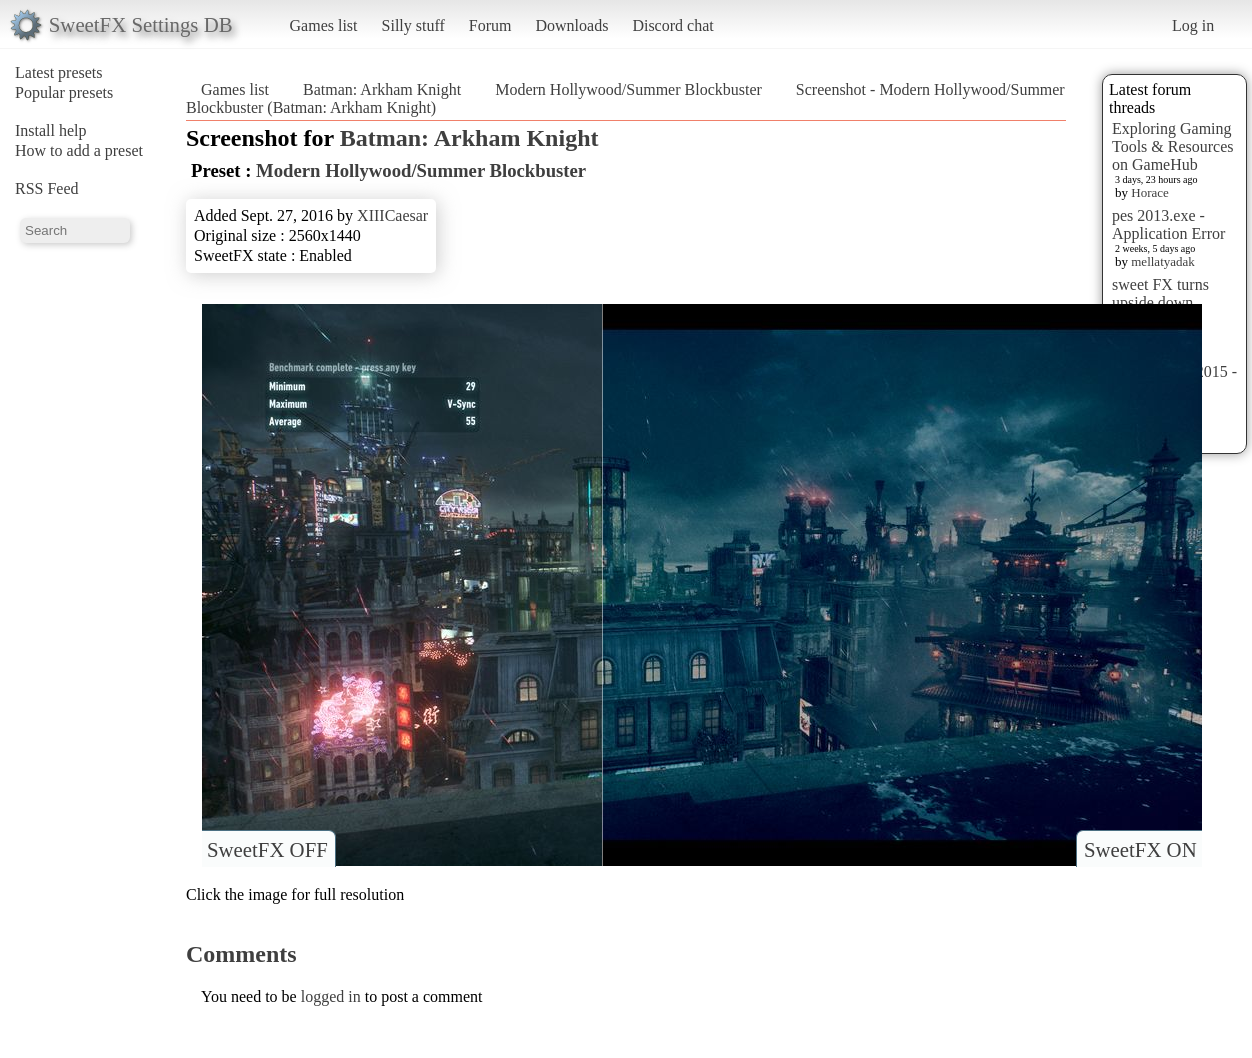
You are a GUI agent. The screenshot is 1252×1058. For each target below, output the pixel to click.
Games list (324, 25)
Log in (1193, 25)
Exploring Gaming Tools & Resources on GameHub (1173, 146)
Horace (1150, 192)
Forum (490, 25)
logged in (331, 996)
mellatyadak (1163, 261)
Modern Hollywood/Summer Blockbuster (628, 89)
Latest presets (59, 72)
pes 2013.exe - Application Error (1168, 224)
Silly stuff (413, 25)
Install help (51, 130)
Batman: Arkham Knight (382, 89)
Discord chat (672, 25)
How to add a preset (79, 150)
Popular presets (64, 92)
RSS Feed (47, 188)
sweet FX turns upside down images (1160, 302)
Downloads (571, 25)
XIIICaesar (392, 215)
